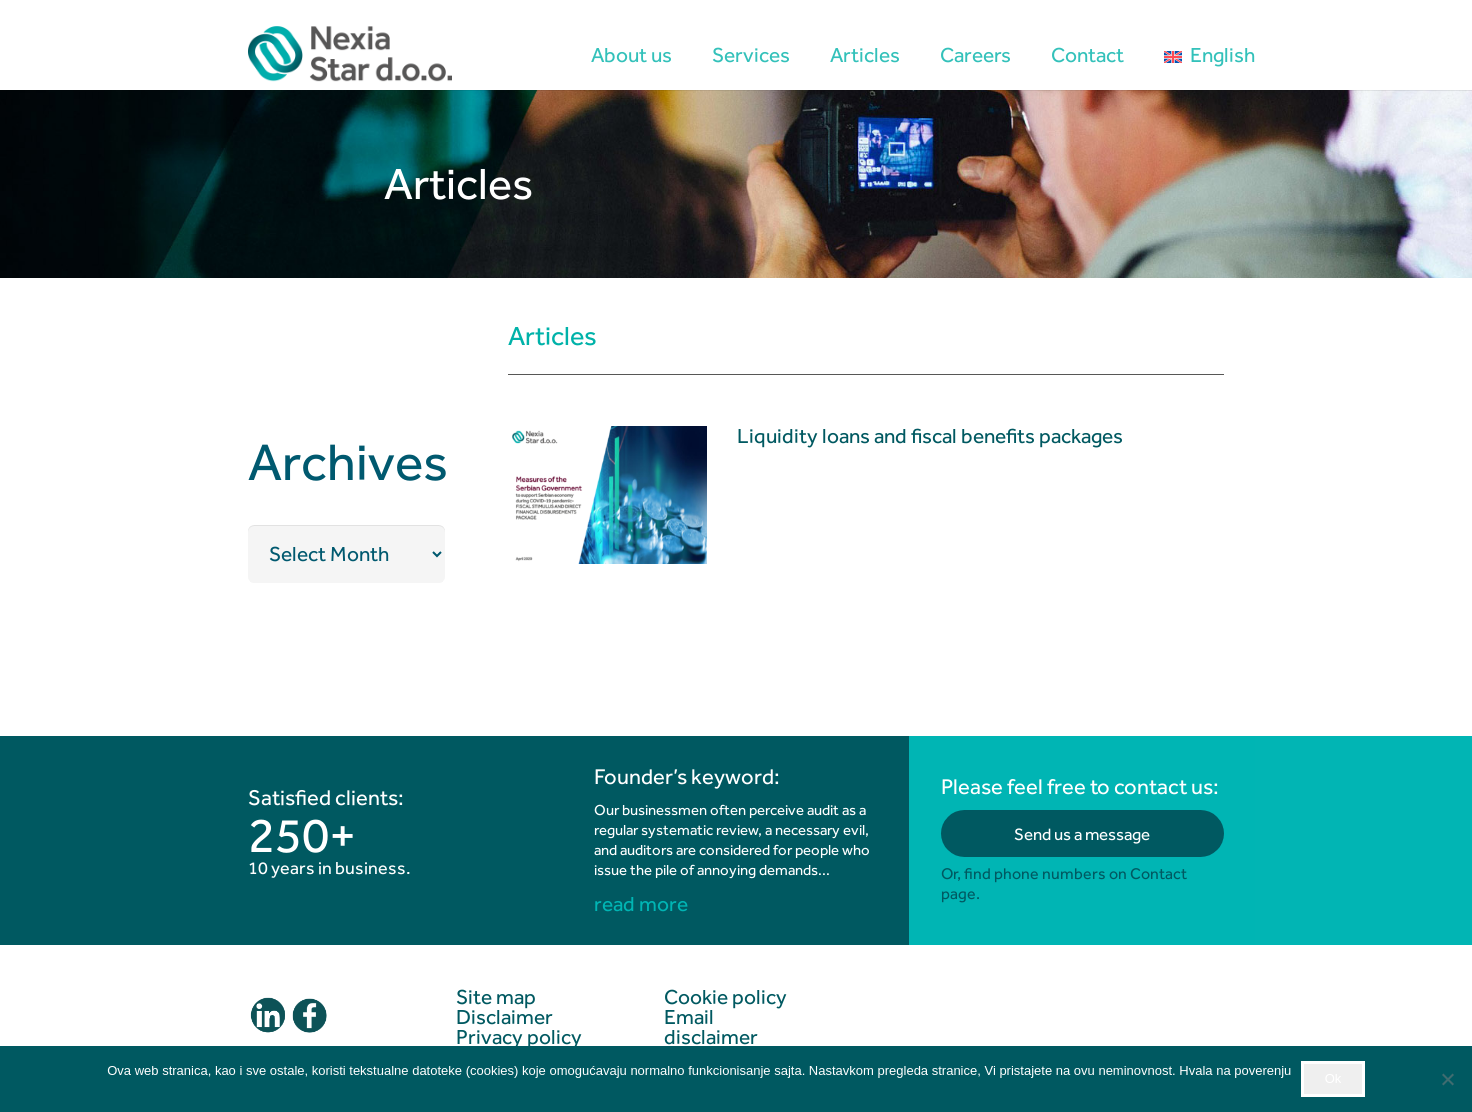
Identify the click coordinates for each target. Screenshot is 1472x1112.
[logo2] (350, 55)
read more (641, 904)
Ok (1333, 1078)
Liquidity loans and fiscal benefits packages (930, 437)
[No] (1447, 1079)
